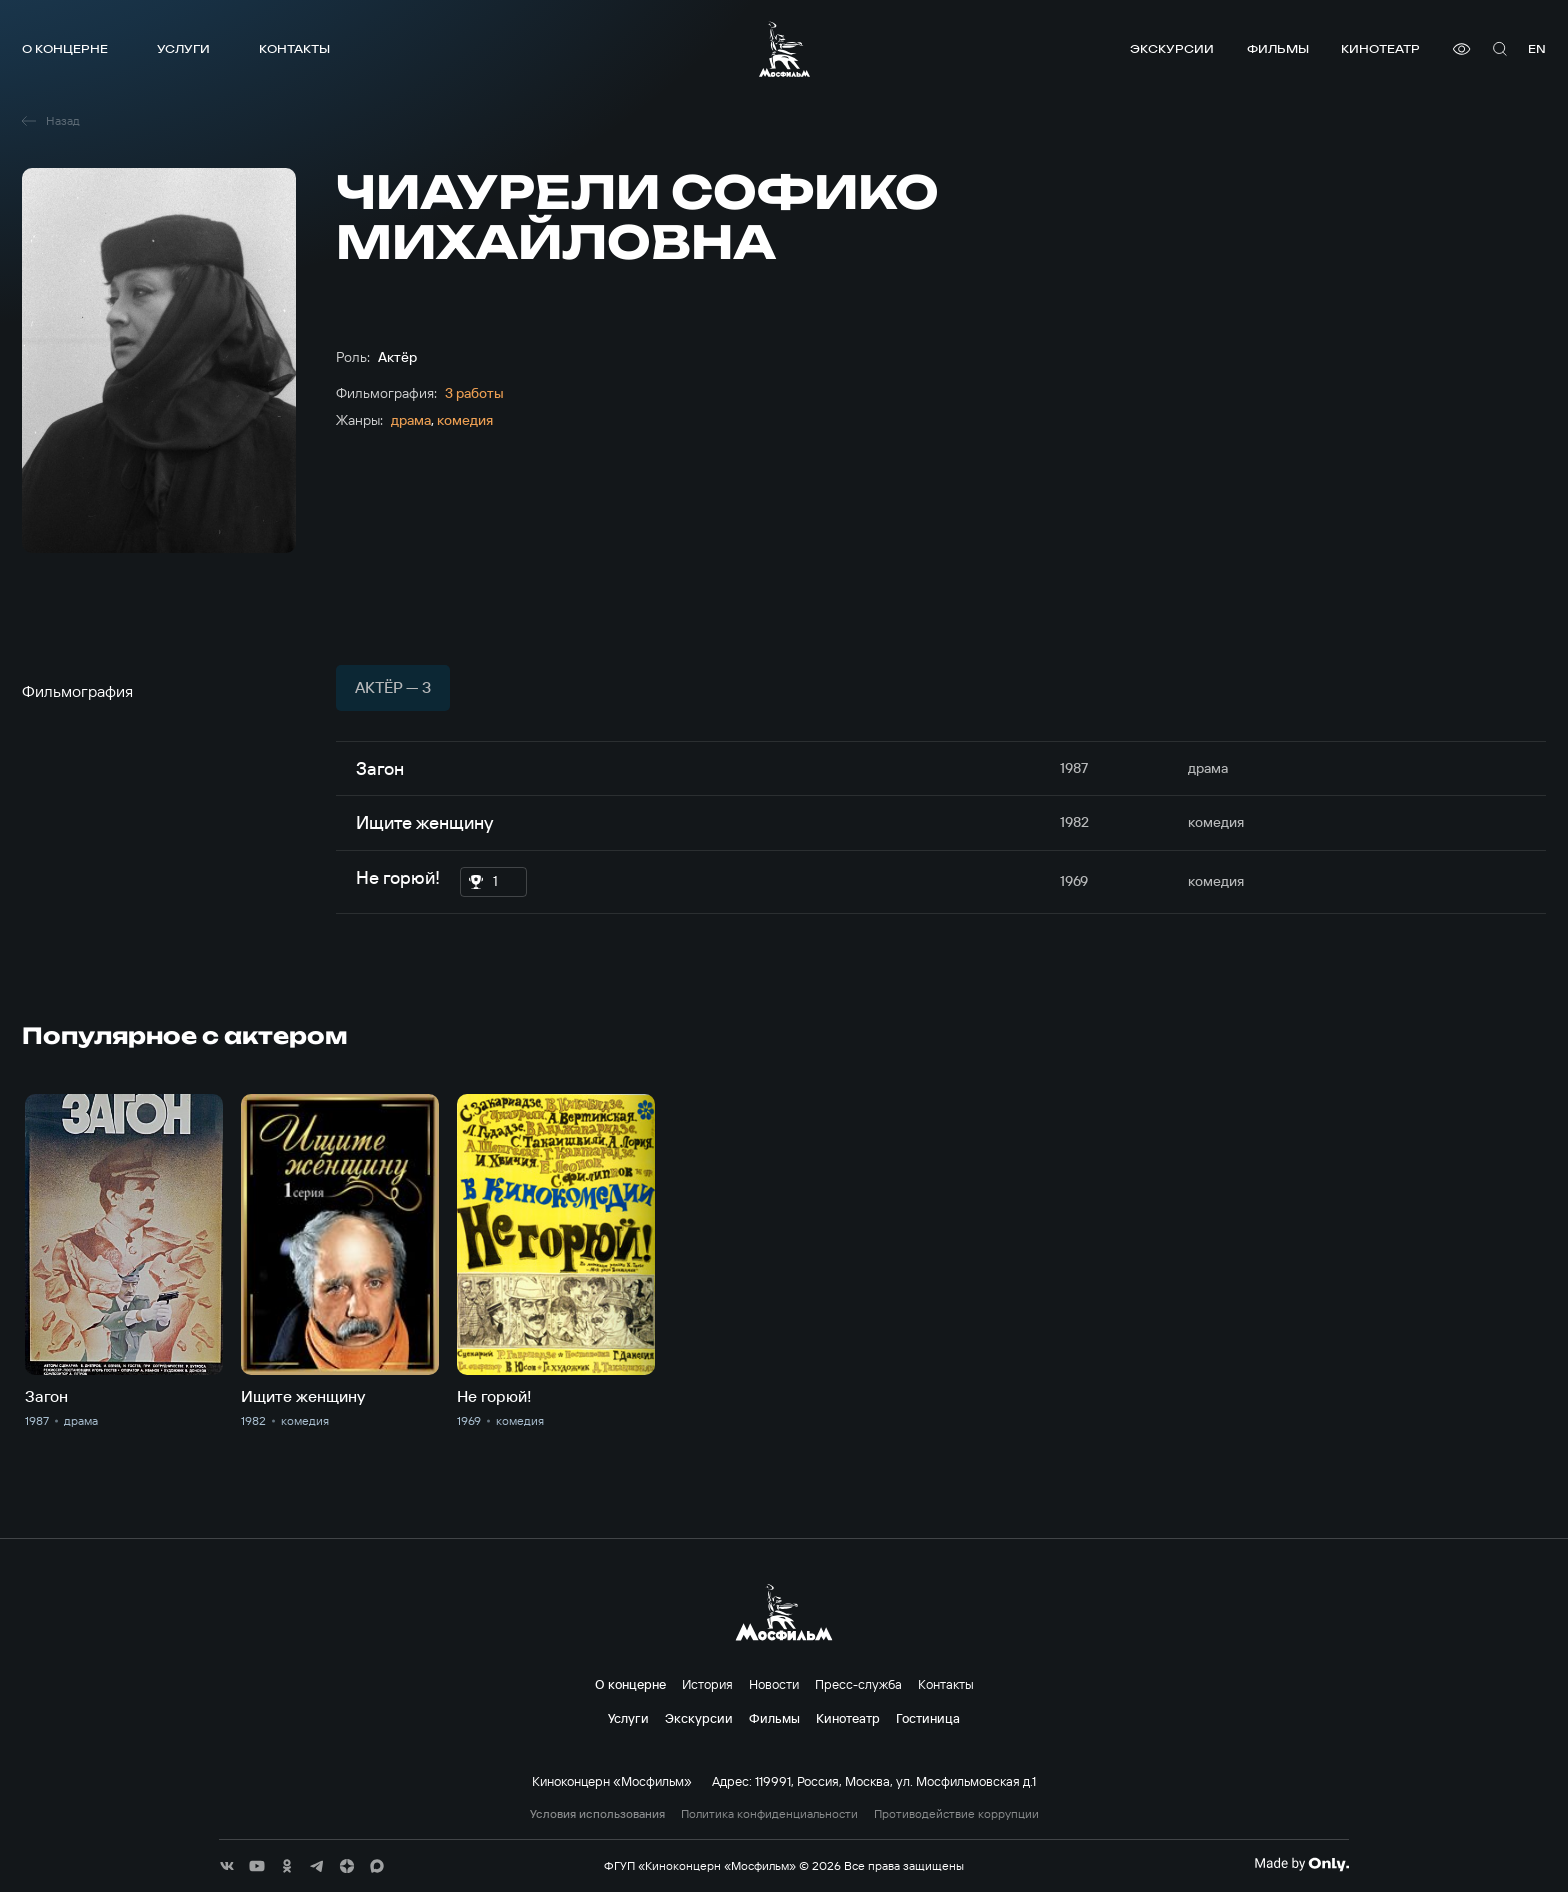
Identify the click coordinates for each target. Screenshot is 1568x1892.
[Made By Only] (1301, 1864)
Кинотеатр (1380, 48)
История (707, 1684)
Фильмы (1278, 48)
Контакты (294, 48)
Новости (774, 1684)
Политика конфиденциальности (769, 1814)
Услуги (183, 48)
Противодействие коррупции (956, 1814)
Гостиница (928, 1718)
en (1537, 48)
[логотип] (784, 49)
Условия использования (597, 1814)
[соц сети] (227, 1866)
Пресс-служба (858, 1684)
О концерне (65, 48)
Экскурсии (1172, 48)
